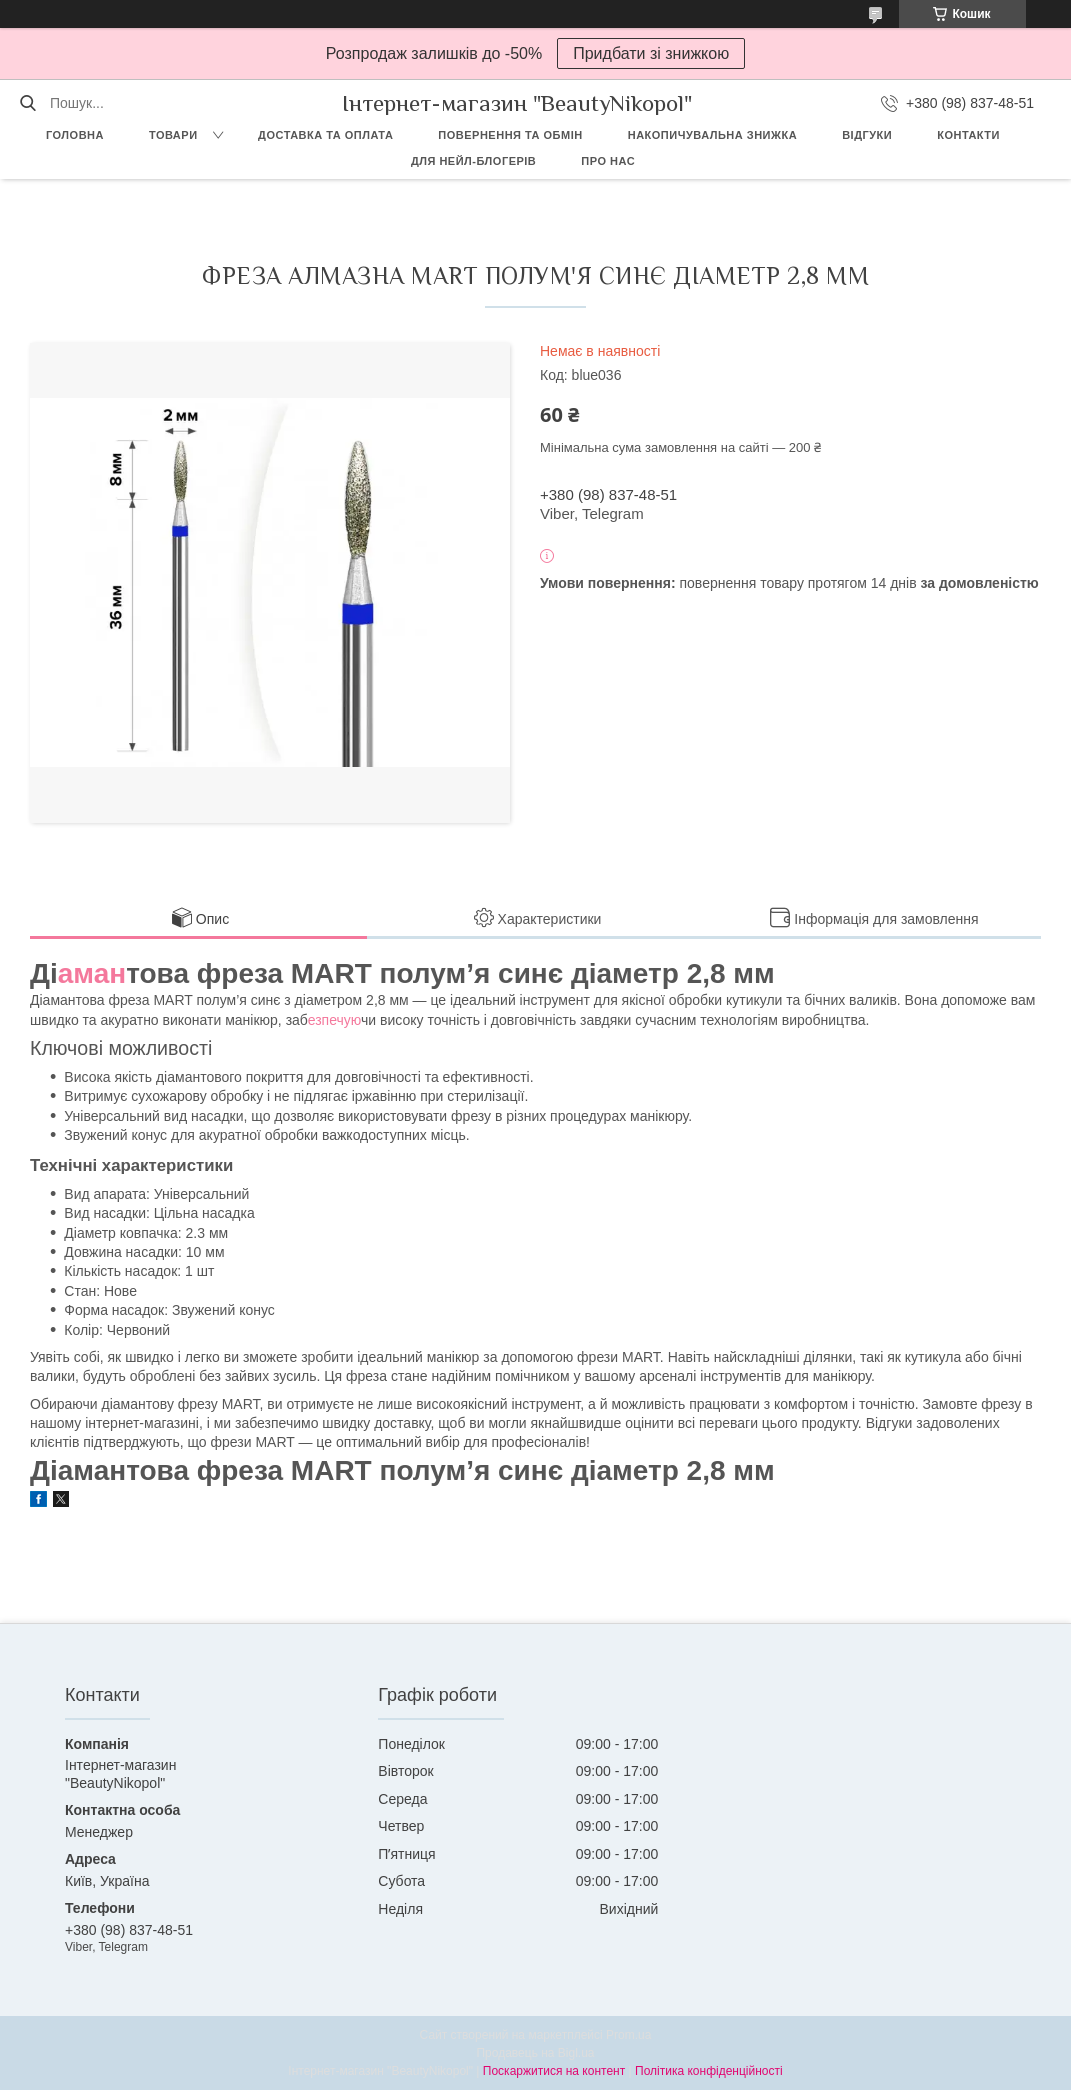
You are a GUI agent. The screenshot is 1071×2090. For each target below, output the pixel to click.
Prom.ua (628, 2035)
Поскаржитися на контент (554, 2071)
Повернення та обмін (510, 135)
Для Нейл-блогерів (473, 161)
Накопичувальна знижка (712, 135)
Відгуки (867, 135)
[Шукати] (27, 103)
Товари (173, 135)
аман (92, 973)
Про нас (608, 161)
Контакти (968, 135)
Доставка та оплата (325, 135)
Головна (75, 135)
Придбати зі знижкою (651, 53)
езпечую (334, 1020)
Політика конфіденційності (709, 2071)
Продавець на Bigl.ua (535, 2053)
